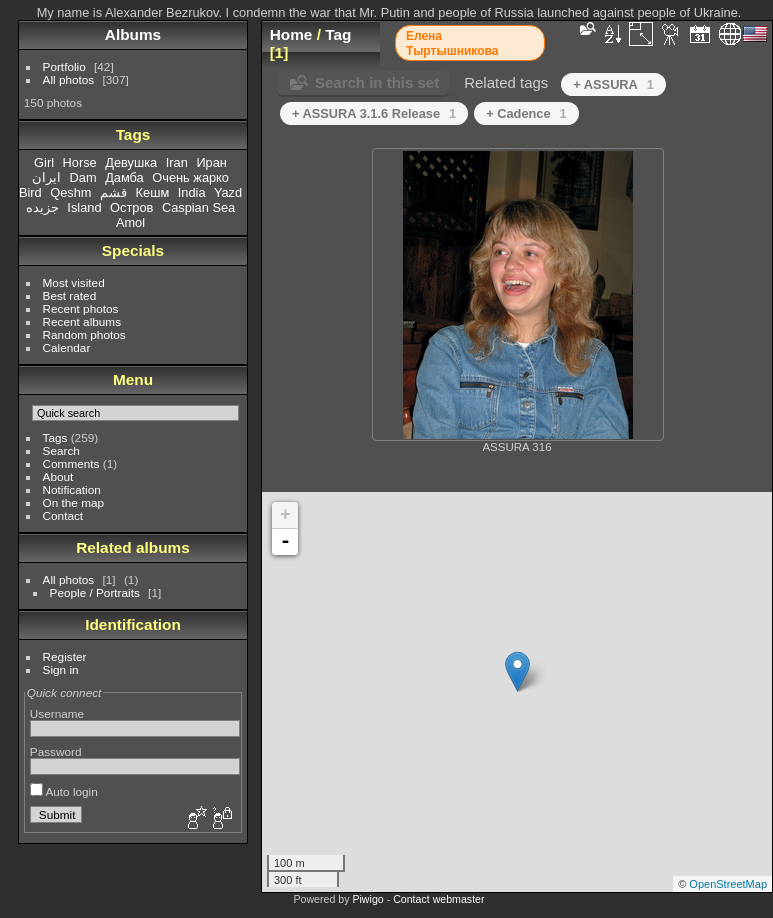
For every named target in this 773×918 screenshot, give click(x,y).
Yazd (228, 192)
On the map (73, 502)
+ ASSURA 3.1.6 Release (374, 113)
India (192, 192)
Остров (131, 207)
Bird (30, 192)
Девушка (131, 162)
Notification (72, 489)
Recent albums (82, 321)
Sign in (61, 669)
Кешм (153, 192)
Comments (71, 463)
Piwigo (367, 899)
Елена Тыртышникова (452, 43)
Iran (177, 162)
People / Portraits (95, 592)
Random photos (84, 334)
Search (61, 450)
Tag (338, 34)
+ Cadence (526, 113)
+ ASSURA (613, 84)
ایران (46, 177)
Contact (63, 515)
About (58, 476)
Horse (80, 162)
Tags (55, 437)
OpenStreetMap (728, 884)
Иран (211, 162)
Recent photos (81, 308)
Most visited (74, 282)
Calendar (67, 347)
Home (291, 34)
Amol (130, 222)
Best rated (70, 295)
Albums (133, 34)
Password (56, 751)
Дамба (124, 177)
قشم (113, 192)
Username (57, 713)
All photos (69, 79)
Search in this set (377, 82)
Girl (44, 162)
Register (65, 656)
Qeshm (70, 192)
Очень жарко (190, 177)
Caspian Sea (198, 207)
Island (84, 207)
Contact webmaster (438, 899)
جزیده (42, 207)
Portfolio (64, 66)
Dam (83, 177)
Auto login (64, 791)
